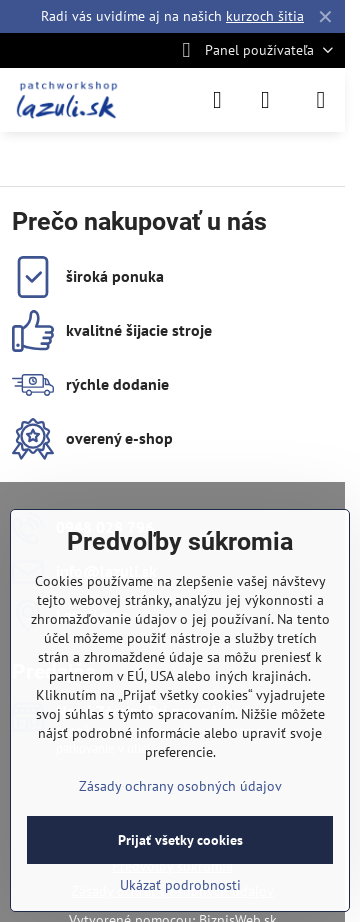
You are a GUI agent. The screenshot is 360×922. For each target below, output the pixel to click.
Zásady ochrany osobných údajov (180, 786)
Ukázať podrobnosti (180, 885)
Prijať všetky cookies (180, 840)
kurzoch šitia (265, 16)
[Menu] (321, 100)
